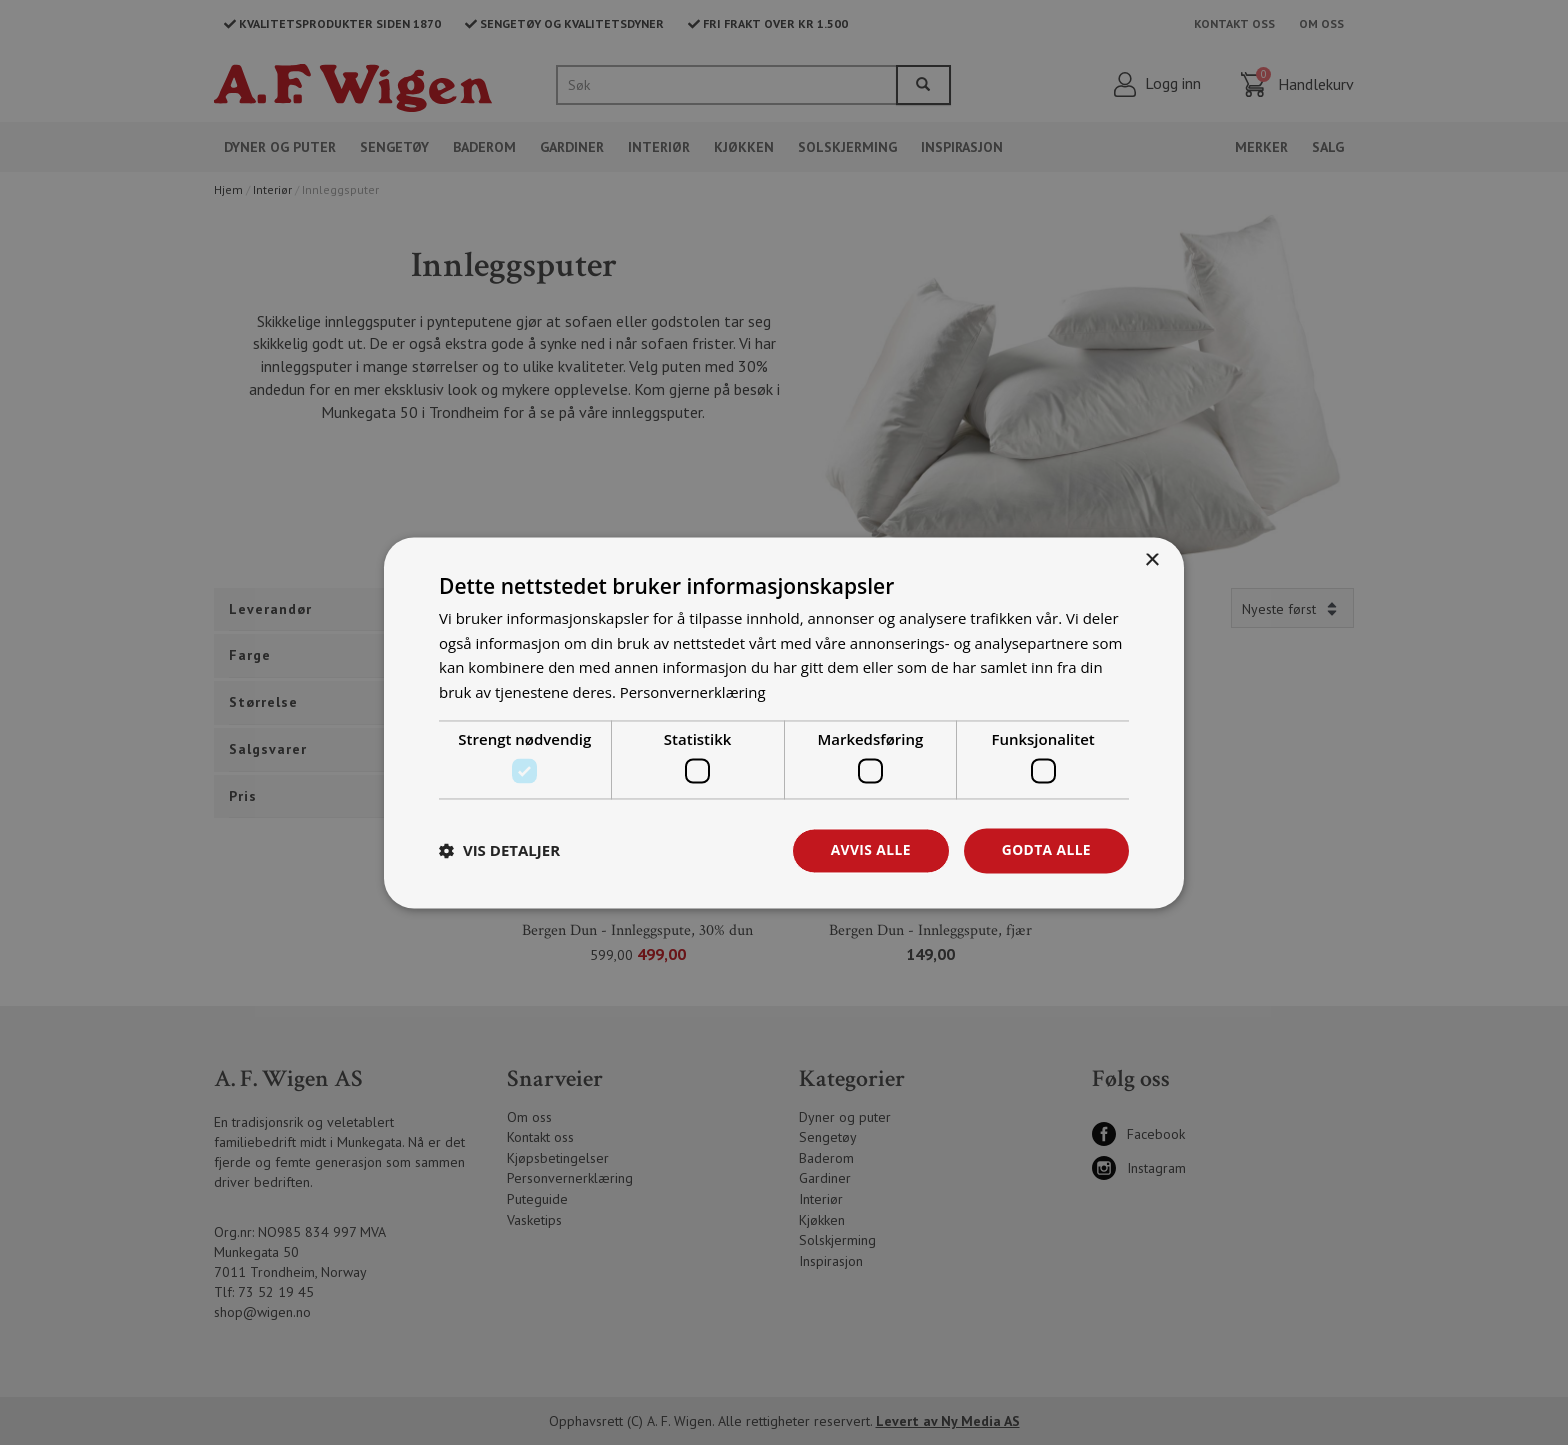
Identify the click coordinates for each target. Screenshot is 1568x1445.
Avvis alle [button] (868, 850)
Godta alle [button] (1046, 850)
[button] (499, 851)
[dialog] (784, 723)
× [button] (1151, 560)
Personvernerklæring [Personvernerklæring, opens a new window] (693, 692)
